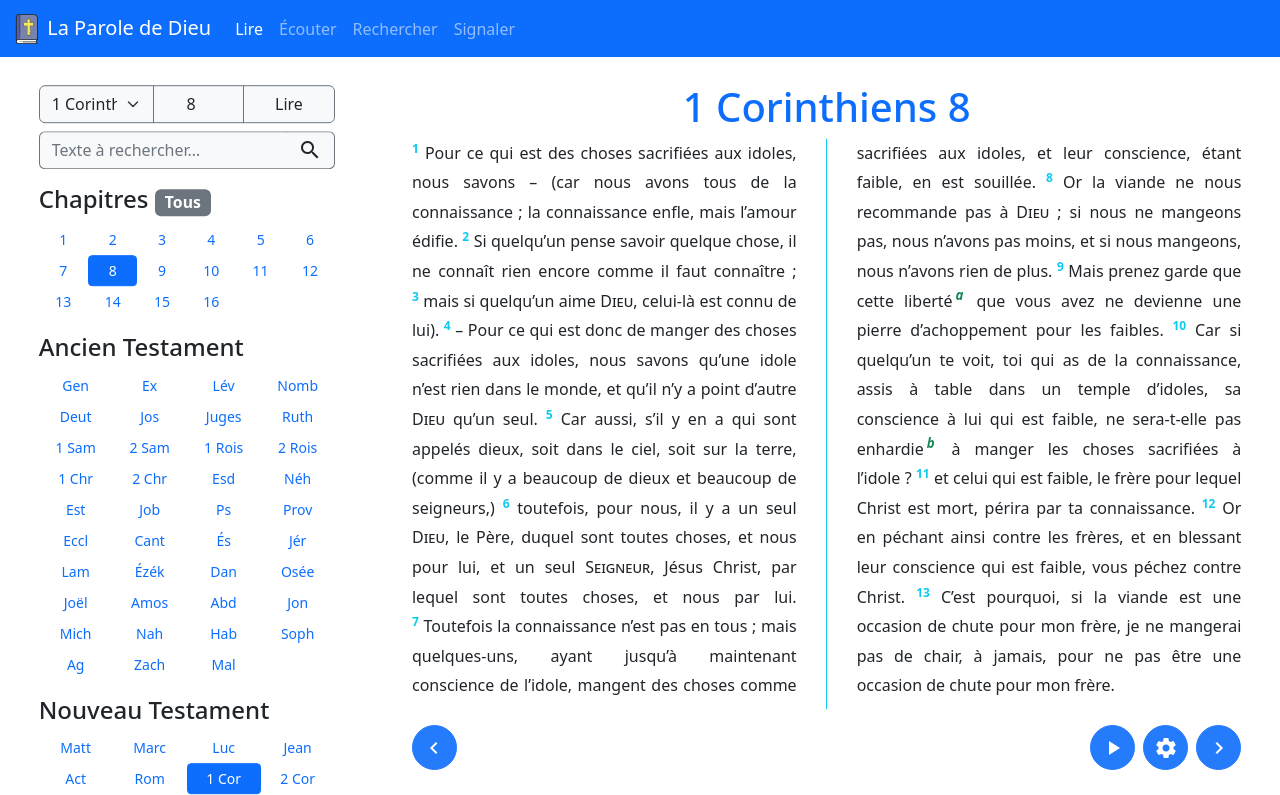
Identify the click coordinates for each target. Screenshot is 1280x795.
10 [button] (211, 270)
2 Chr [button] (149, 478)
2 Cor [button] (297, 779)
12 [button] (310, 270)
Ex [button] (149, 385)
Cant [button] (149, 540)
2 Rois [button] (297, 447)
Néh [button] (297, 478)
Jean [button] (298, 748)
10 (1179, 325)
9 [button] (162, 270)
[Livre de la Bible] (96, 104)
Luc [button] (223, 748)
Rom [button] (150, 779)
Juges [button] (224, 416)
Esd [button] (223, 478)
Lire (249, 29)
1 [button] (63, 239)
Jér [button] (298, 540)
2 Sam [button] (150, 447)
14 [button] (113, 301)
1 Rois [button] (223, 447)
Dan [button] (223, 571)
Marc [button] (149, 748)
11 (923, 473)
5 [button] (261, 239)
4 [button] (211, 239)
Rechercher (395, 29)
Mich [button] (76, 633)
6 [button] (310, 239)
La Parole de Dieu (111, 29)
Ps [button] (223, 509)
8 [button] (113, 270)
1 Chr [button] (75, 478)
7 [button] (63, 270)
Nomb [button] (297, 385)
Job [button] (149, 509)
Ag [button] (76, 664)
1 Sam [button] (76, 447)
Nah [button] (149, 633)
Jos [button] (149, 416)
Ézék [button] (150, 571)
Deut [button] (76, 416)
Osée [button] (297, 571)
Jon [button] (297, 602)
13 (923, 592)
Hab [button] (223, 633)
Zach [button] (149, 664)
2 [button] (113, 239)
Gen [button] (75, 385)
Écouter (308, 29)
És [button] (223, 540)
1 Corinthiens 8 (827, 106)
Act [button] (75, 779)
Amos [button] (149, 602)
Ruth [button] (297, 416)
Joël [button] (76, 602)
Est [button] (76, 509)
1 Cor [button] (223, 779)
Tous (183, 202)
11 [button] (261, 270)
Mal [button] (224, 664)
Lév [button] (224, 385)
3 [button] (162, 239)
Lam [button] (76, 571)
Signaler (484, 29)
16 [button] (211, 301)
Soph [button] (297, 633)
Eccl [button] (75, 540)
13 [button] (63, 301)
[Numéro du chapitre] (198, 104)
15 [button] (162, 301)
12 (1209, 503)
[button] (434, 747)
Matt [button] (75, 748)
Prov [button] (297, 509)
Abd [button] (224, 602)
